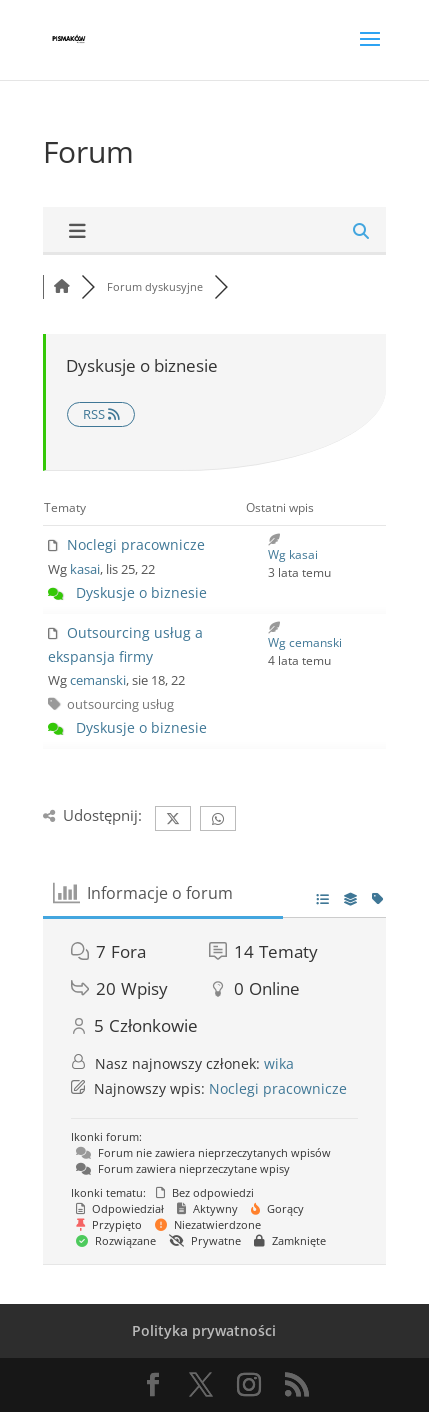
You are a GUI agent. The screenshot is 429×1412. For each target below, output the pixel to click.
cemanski (98, 680)
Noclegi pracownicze (136, 544)
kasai (85, 569)
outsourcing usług (120, 704)
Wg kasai (293, 554)
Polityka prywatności (204, 1330)
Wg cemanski (305, 642)
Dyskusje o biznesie (141, 592)
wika (279, 1063)
